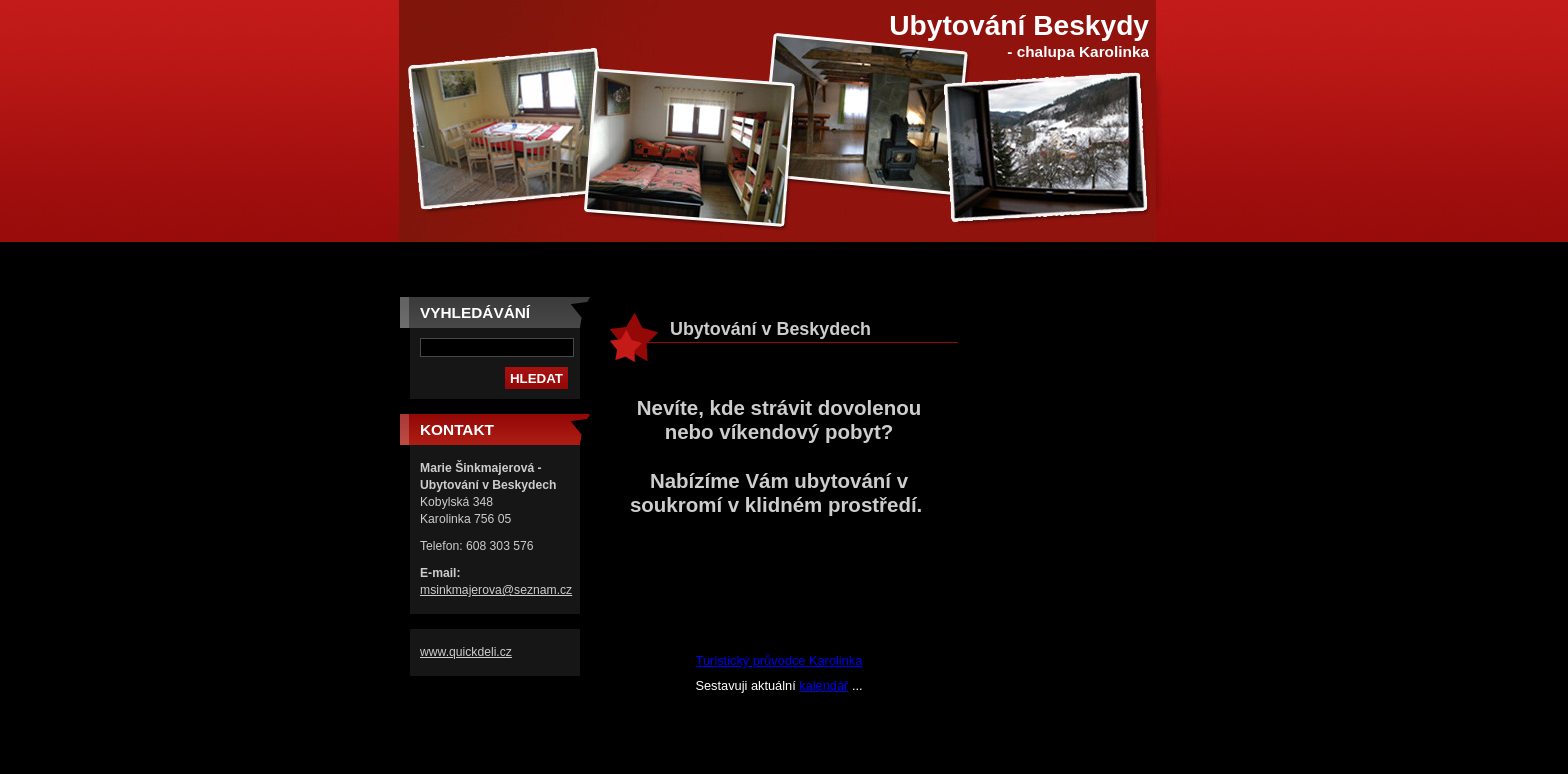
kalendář (823, 685)
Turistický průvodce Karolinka (779, 660)
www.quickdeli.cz (466, 652)
